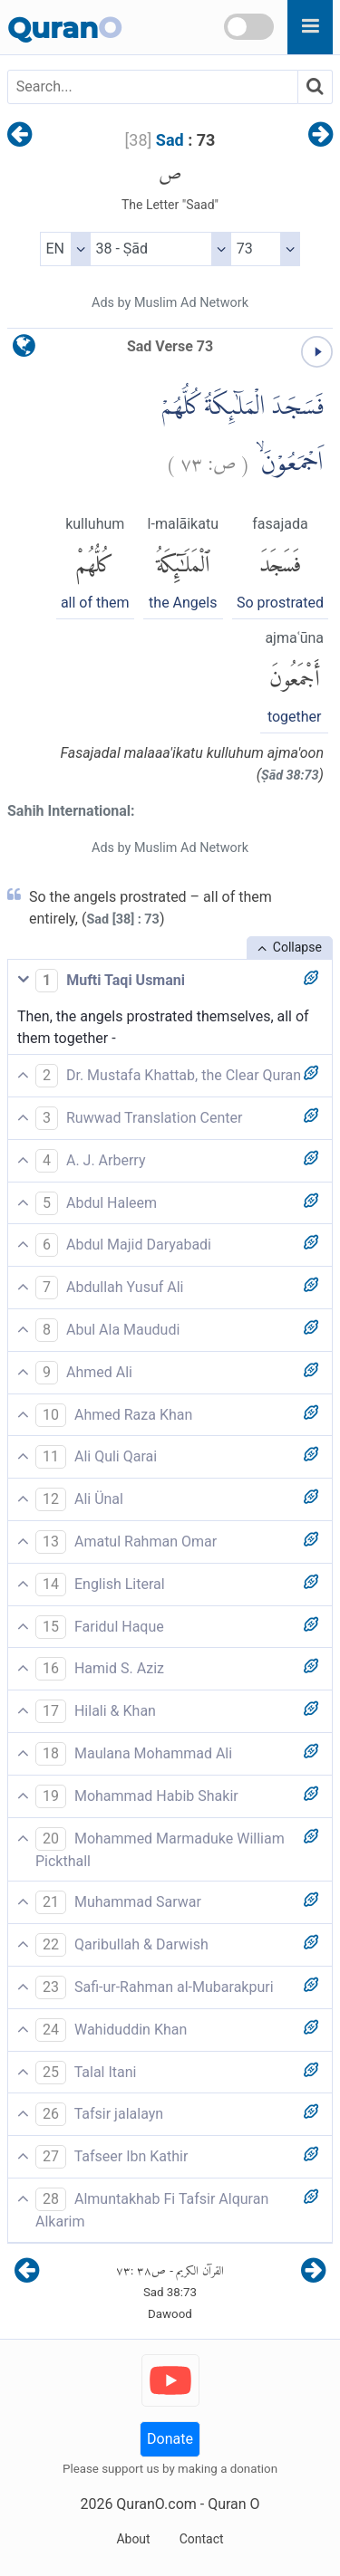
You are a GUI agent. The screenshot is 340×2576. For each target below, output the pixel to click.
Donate (170, 2438)
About (133, 2539)
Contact (202, 2539)
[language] (24, 350)
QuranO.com (156, 2504)
